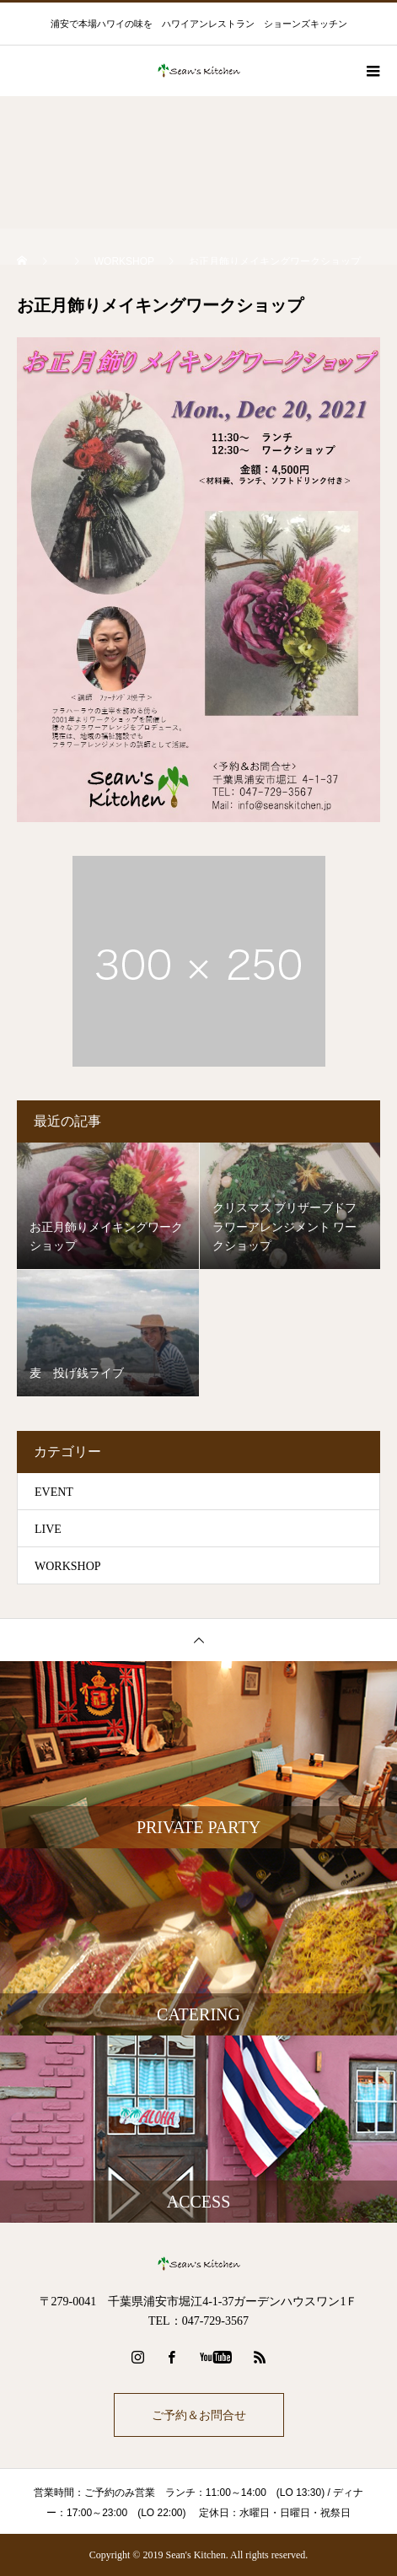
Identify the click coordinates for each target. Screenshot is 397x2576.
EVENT (54, 1492)
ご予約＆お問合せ (199, 2415)
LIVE (48, 1529)
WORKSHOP (68, 1566)
